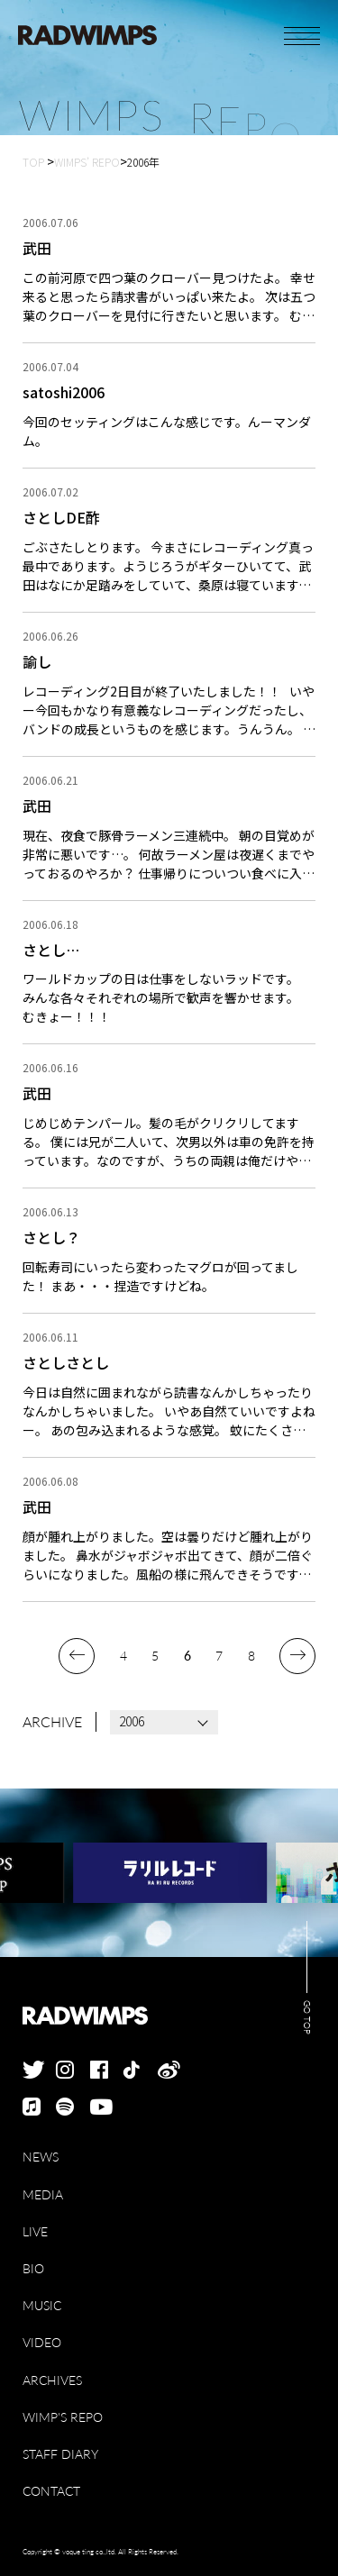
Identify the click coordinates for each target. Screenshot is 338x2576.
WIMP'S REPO (63, 2417)
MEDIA (43, 2194)
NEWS (41, 2157)
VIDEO (42, 2342)
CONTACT (51, 2491)
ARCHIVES (52, 2380)
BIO (33, 2268)
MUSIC (42, 2305)
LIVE (35, 2231)
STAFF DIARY (60, 2454)
